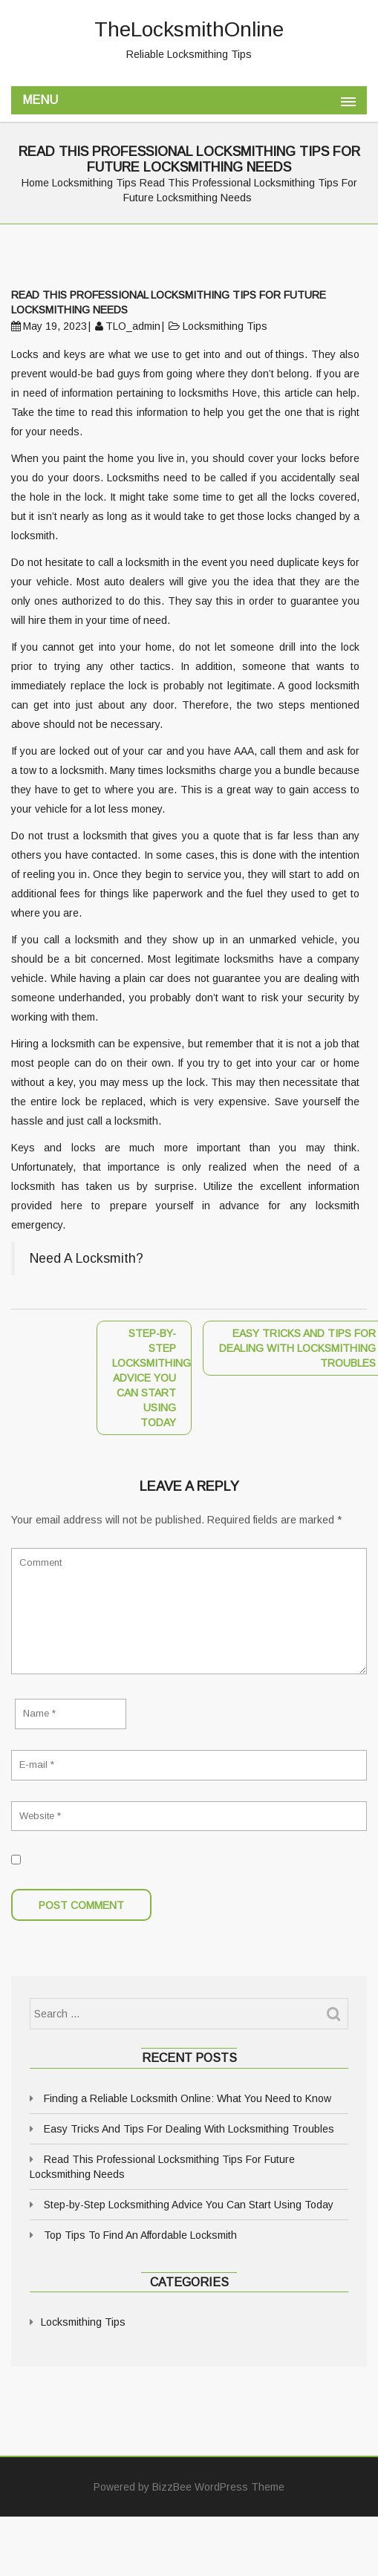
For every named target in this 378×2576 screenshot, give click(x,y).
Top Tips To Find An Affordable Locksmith (140, 2235)
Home (35, 183)
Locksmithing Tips (94, 183)
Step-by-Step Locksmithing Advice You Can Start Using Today (188, 2205)
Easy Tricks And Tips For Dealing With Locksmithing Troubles (189, 2129)
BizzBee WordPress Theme (218, 2487)
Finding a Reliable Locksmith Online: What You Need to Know (187, 2098)
